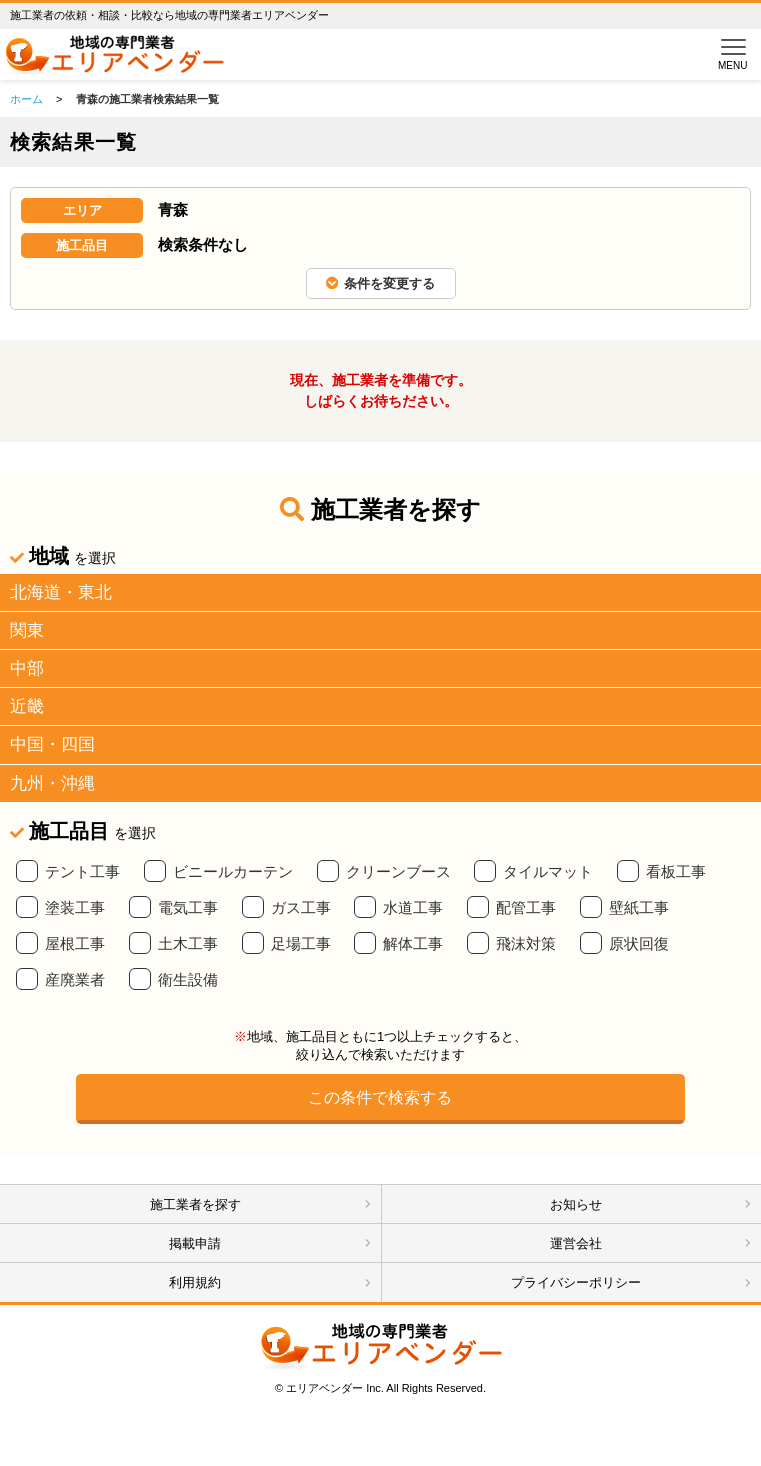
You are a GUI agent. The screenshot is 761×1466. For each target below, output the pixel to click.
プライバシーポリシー (576, 1282)
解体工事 (413, 944)
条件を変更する (380, 283)
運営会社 (576, 1243)
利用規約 (195, 1282)
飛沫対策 (526, 944)
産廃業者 (75, 980)
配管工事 (526, 908)
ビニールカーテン (233, 872)
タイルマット (548, 872)
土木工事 (188, 944)
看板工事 (676, 872)
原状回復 (639, 944)
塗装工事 (75, 908)
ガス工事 (301, 908)
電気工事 (188, 908)
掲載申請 (195, 1243)
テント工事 (82, 872)
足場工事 (301, 944)
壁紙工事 (639, 908)
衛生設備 (188, 980)
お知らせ (576, 1204)
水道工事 (413, 908)
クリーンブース (398, 872)
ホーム (26, 99)
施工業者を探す (195, 1204)
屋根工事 (75, 944)
